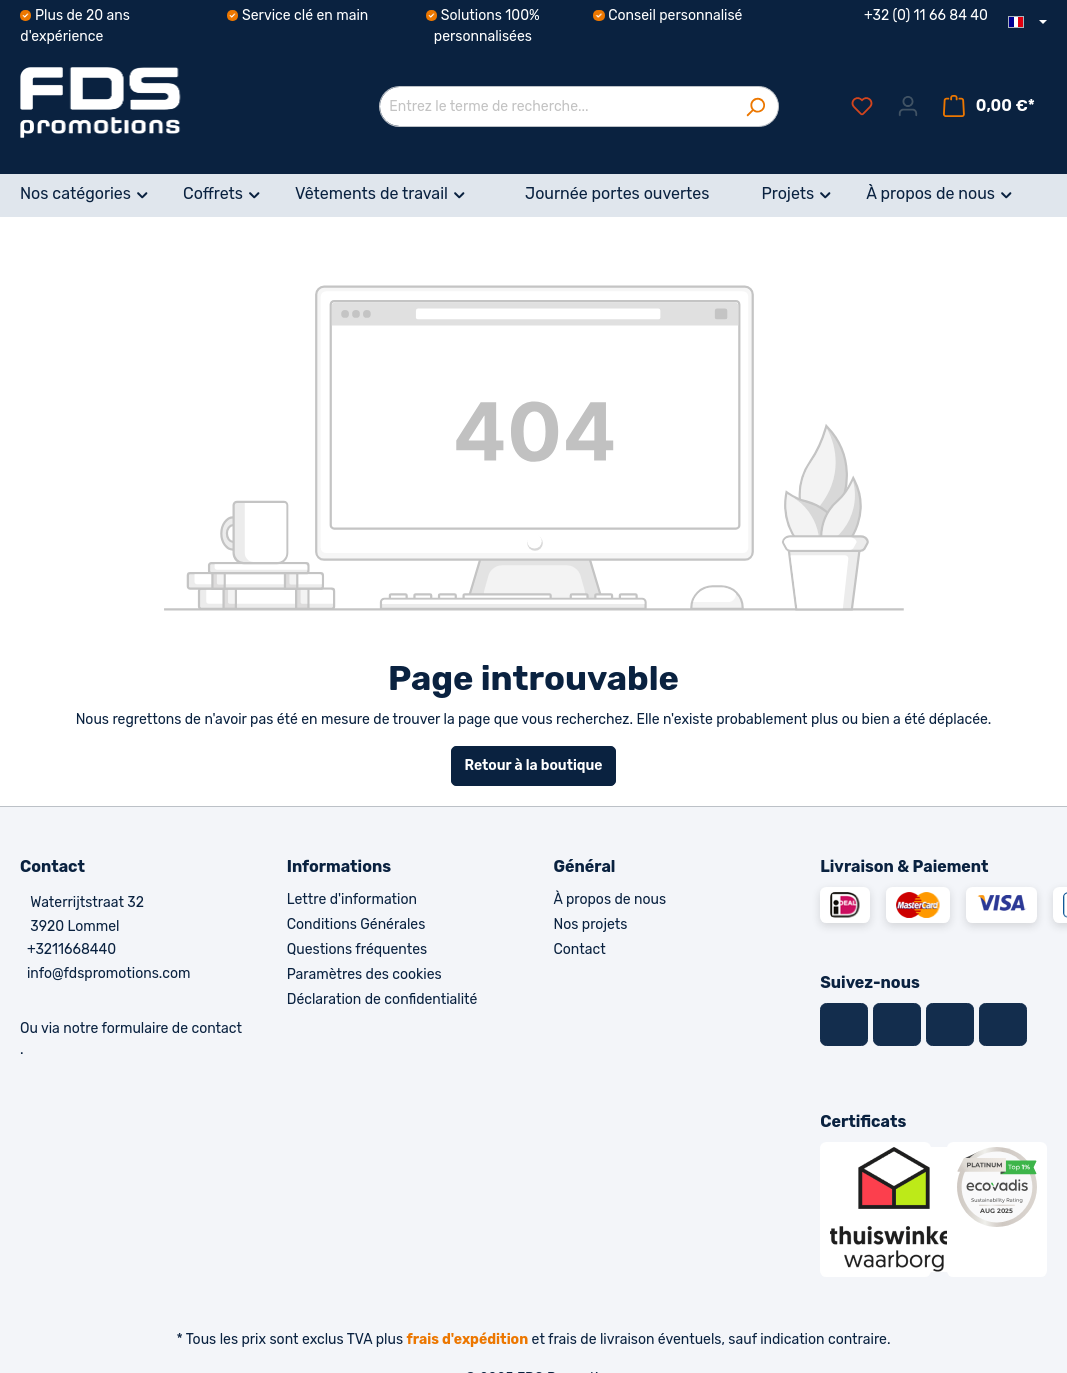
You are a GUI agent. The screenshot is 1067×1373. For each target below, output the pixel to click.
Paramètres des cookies (364, 974)
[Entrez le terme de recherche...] (556, 106)
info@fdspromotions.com (109, 973)
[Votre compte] (908, 106)
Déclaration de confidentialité (382, 999)
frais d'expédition (468, 1339)
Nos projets (591, 924)
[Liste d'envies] (862, 106)
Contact (580, 949)
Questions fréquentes (357, 949)
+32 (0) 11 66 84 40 (926, 15)
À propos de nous (610, 899)
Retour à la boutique (533, 765)
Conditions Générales (356, 924)
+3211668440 (71, 949)
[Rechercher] (755, 106)
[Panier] (989, 106)
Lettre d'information (352, 899)
